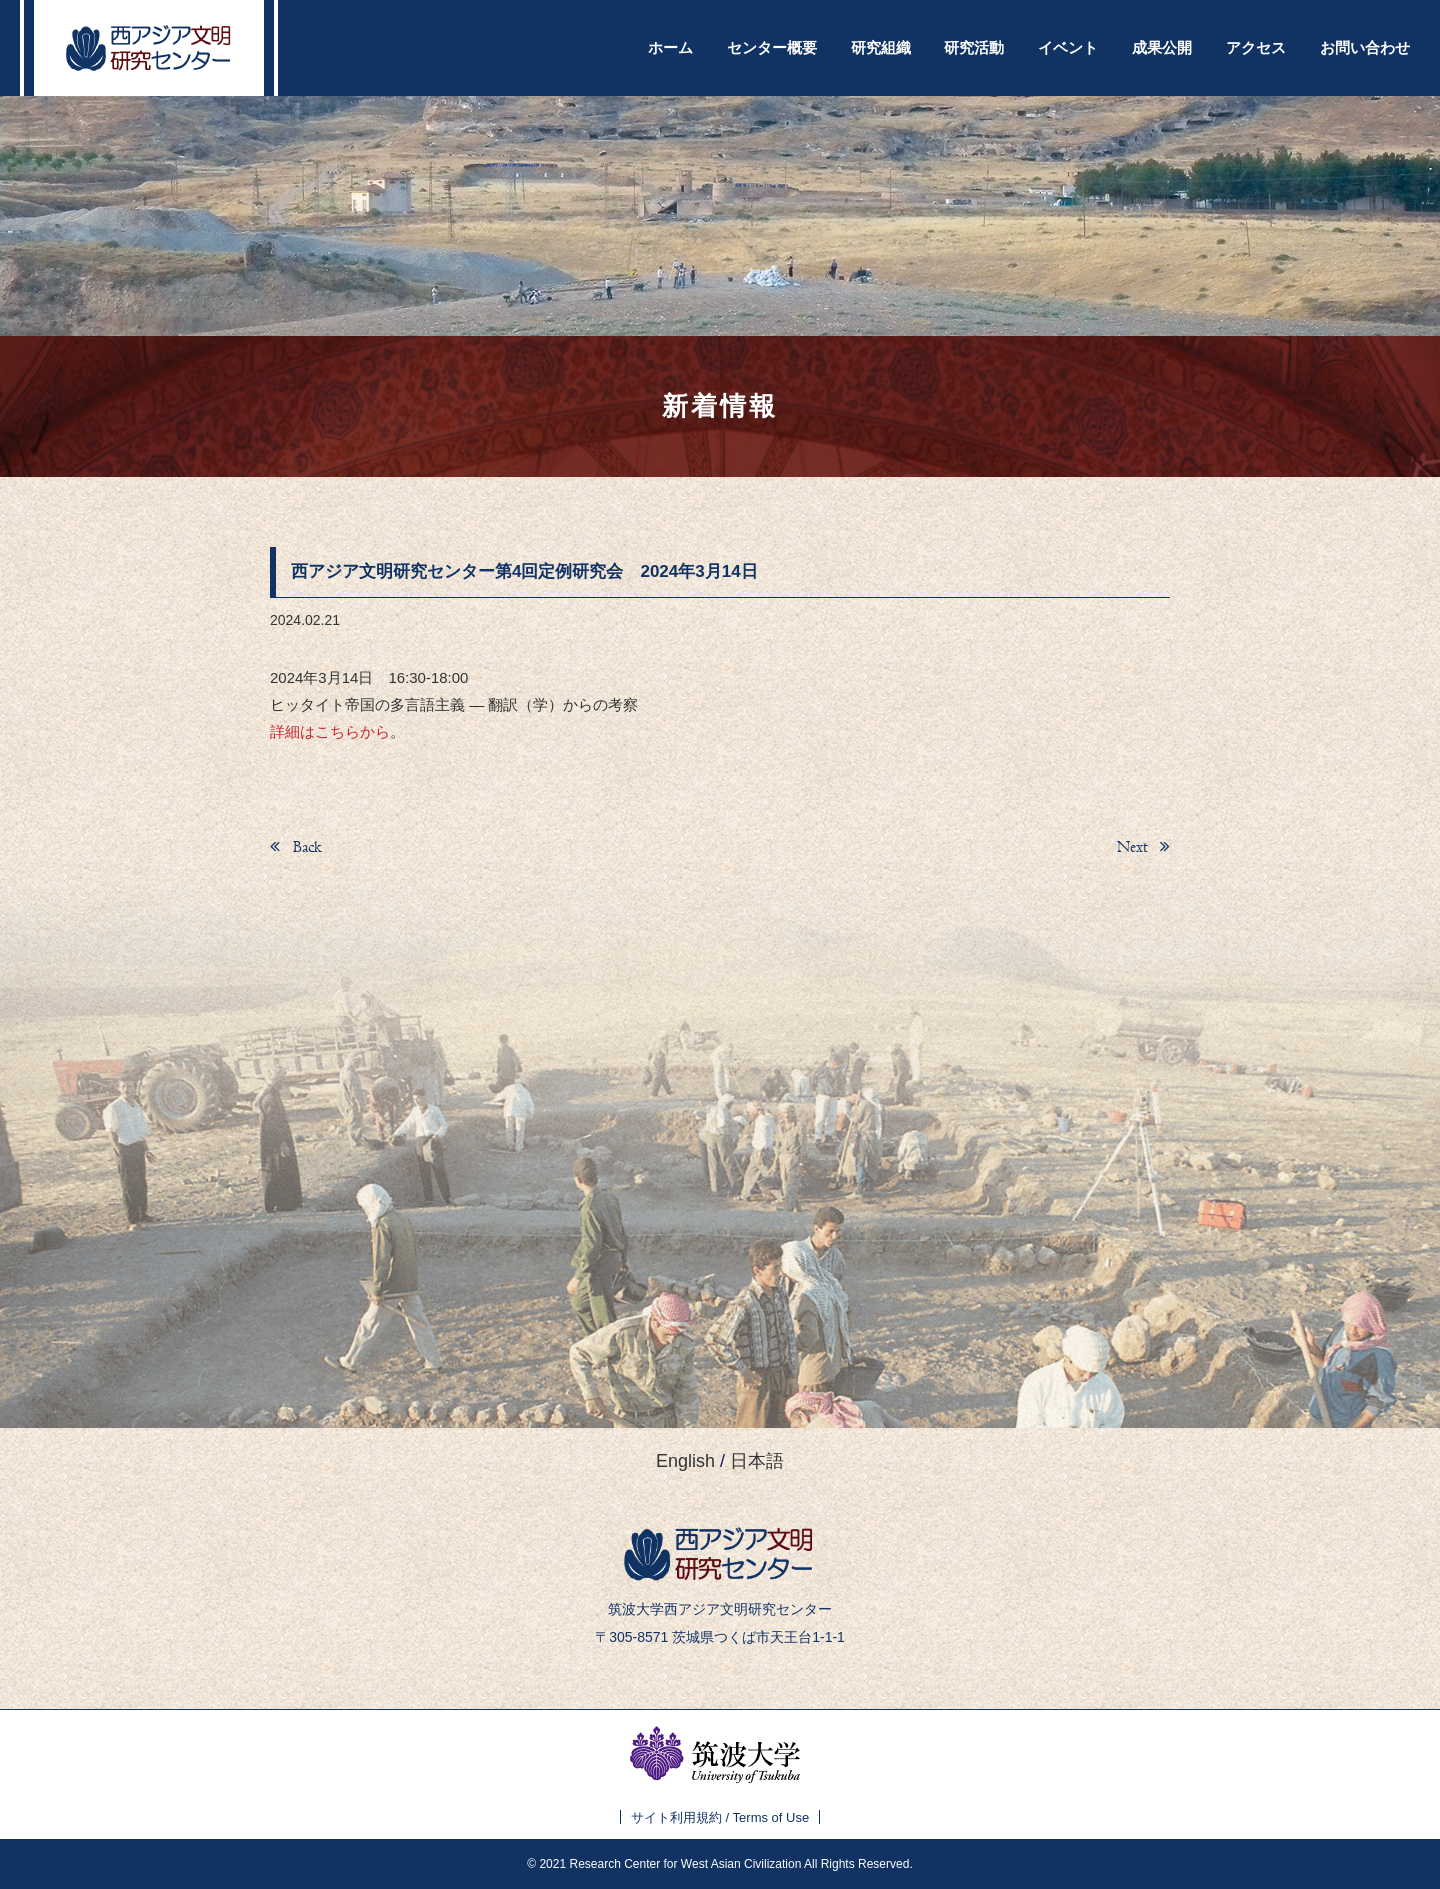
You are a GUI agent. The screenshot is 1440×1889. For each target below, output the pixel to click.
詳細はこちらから (330, 731)
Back (305, 847)
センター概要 (772, 47)
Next (1134, 847)
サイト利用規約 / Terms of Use (720, 1817)
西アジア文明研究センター (149, 48)
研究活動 (974, 47)
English (685, 1461)
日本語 (757, 1461)
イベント (1068, 47)
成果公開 (1162, 47)
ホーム (670, 47)
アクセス (1256, 47)
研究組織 (881, 47)
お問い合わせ (1365, 47)
